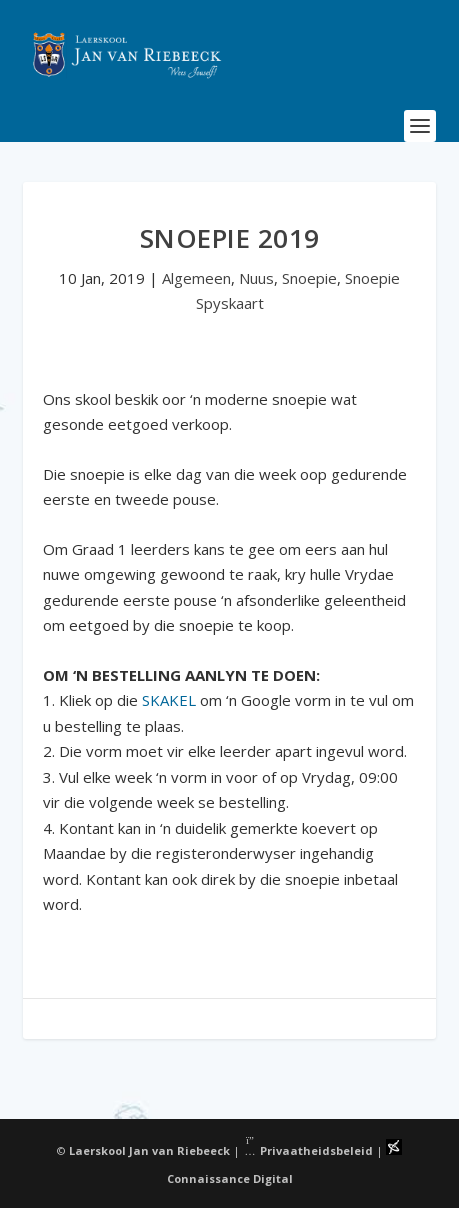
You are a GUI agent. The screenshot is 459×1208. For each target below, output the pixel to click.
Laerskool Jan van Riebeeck (149, 1150)
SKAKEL (169, 700)
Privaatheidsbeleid (308, 1150)
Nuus (256, 278)
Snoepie (309, 278)
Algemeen (196, 278)
